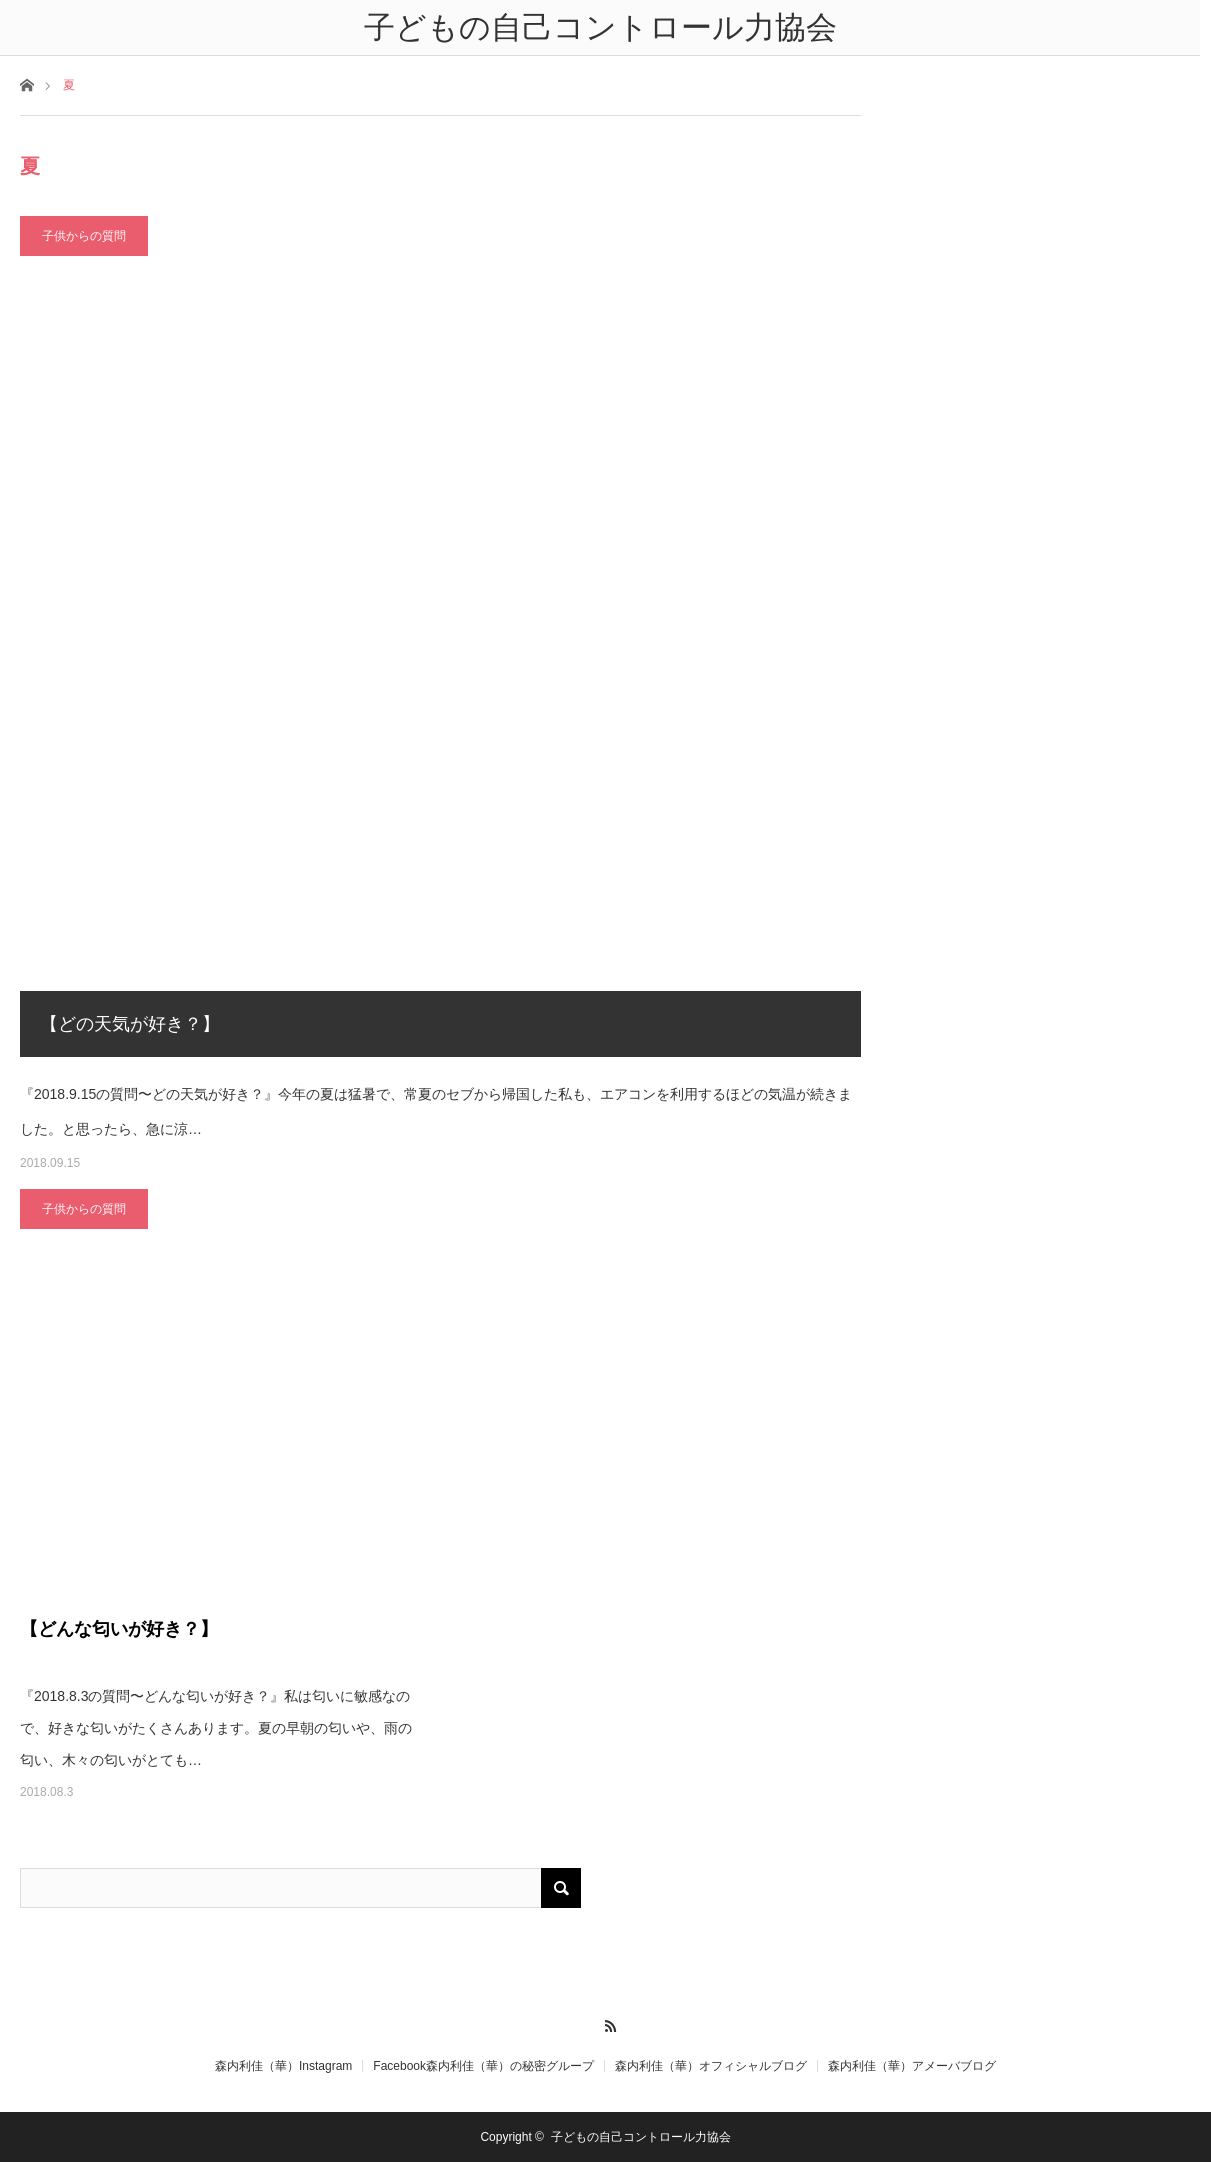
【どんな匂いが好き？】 (119, 1629)
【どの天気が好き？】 (130, 1024)
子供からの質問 (84, 236)
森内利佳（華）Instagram (283, 2066)
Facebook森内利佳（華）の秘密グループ (483, 2066)
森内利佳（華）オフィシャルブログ (711, 2066)
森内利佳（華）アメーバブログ (912, 2066)
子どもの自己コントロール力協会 (641, 2137)
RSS (605, 2023)
